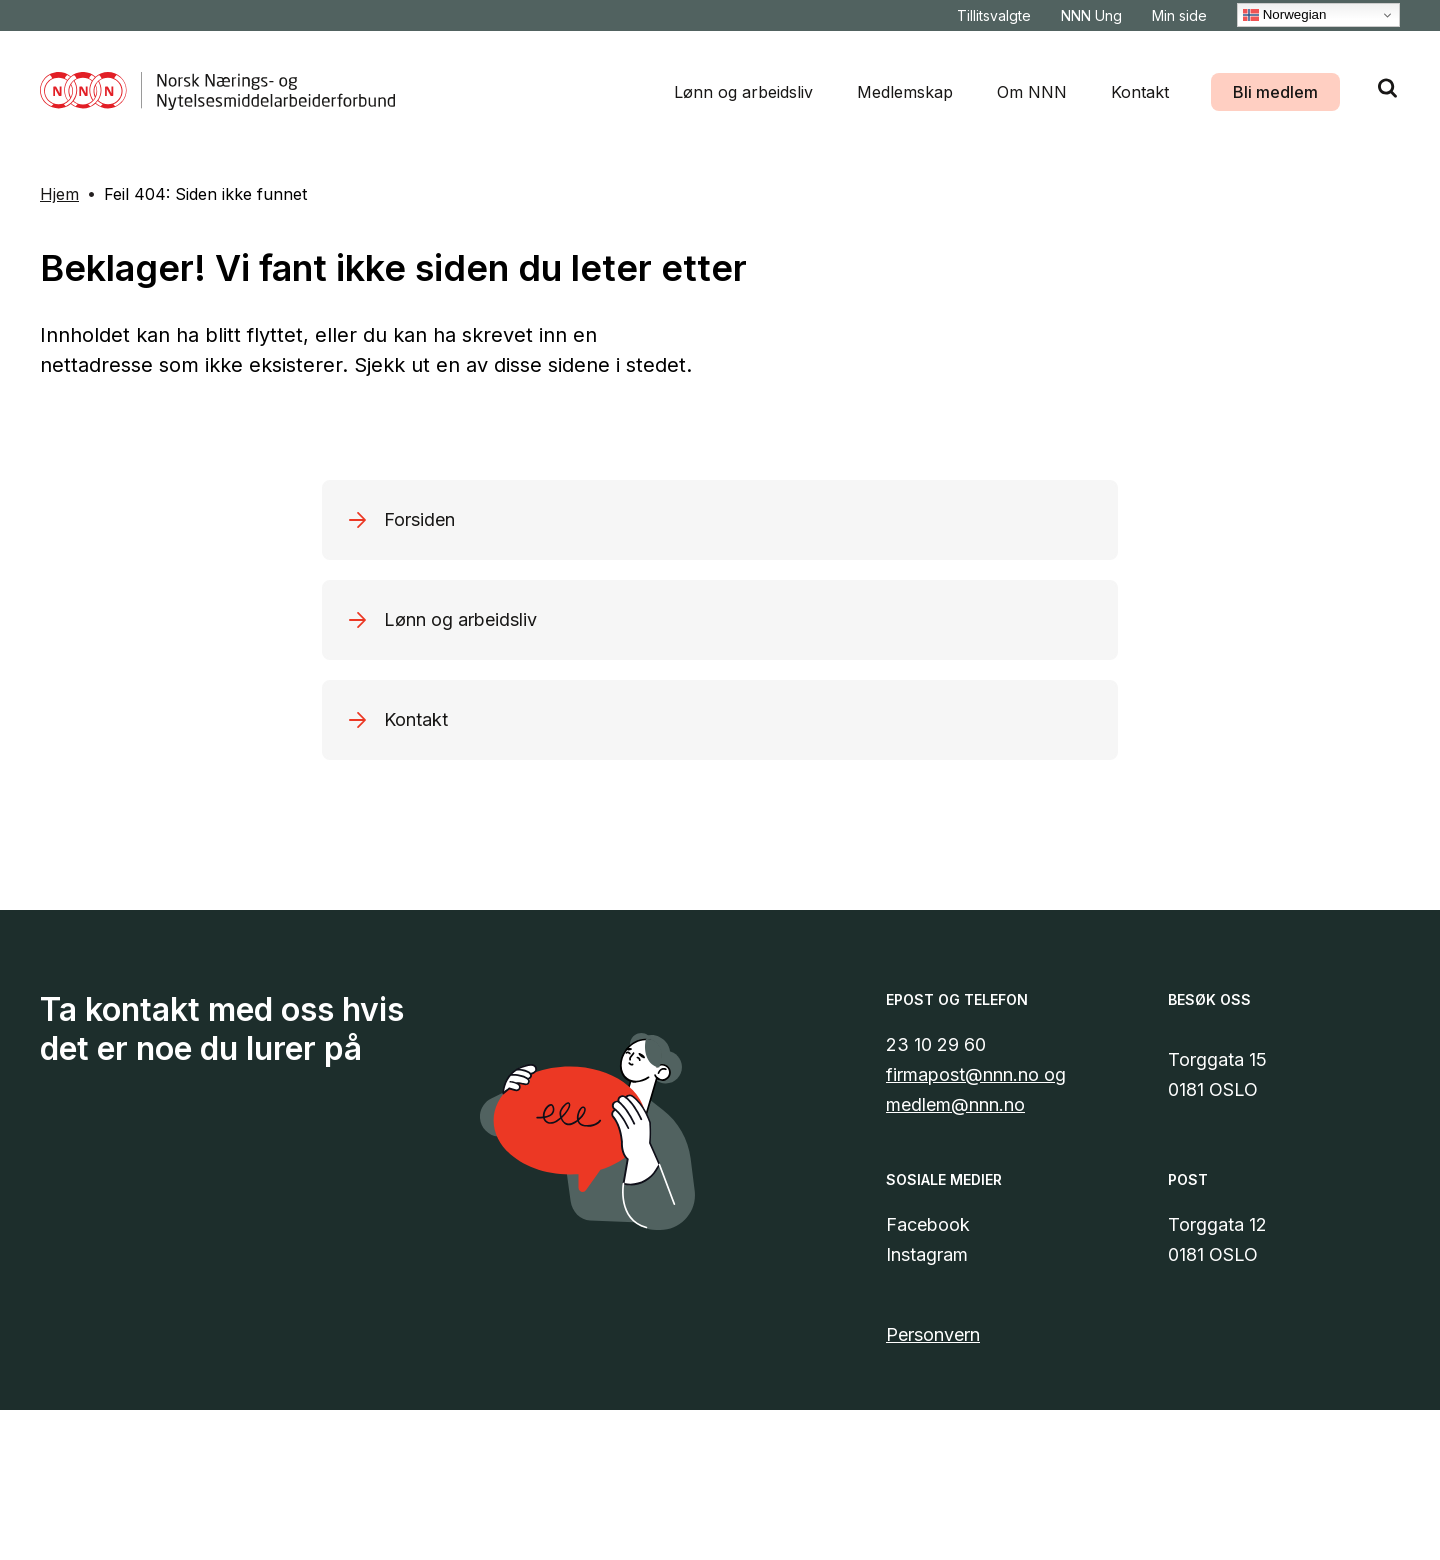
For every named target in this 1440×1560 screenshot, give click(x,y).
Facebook (928, 1224)
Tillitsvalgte (994, 15)
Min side (1179, 15)
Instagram (927, 1254)
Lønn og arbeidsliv (743, 92)
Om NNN (1032, 92)
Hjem (59, 194)
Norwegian (1284, 15)
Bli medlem (1275, 92)
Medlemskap (905, 92)
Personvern (933, 1334)
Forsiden (419, 519)
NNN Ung (1091, 15)
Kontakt (1140, 92)
